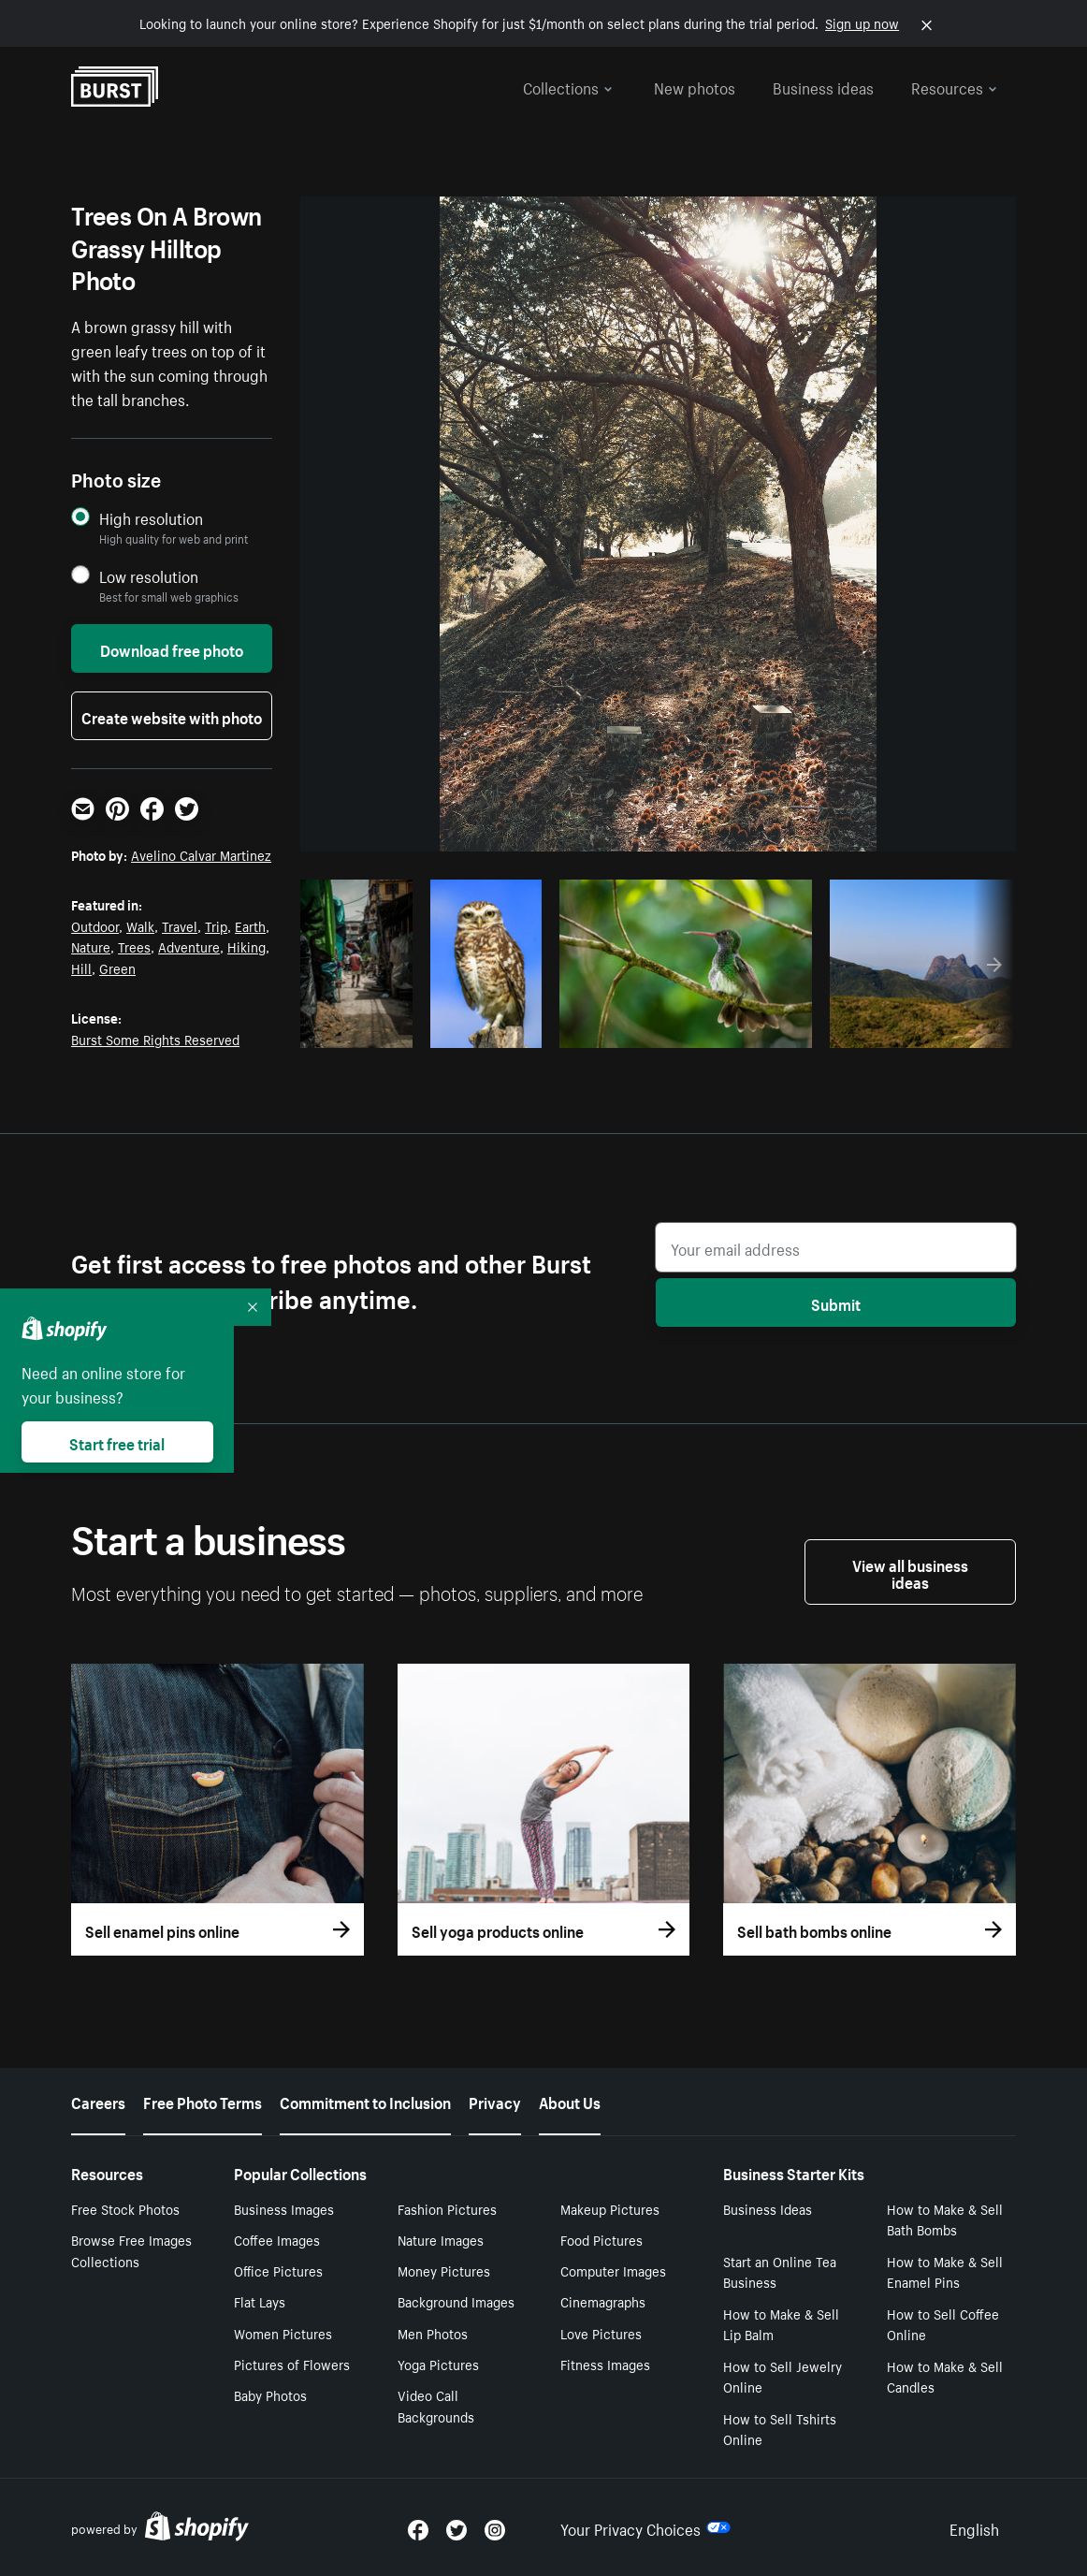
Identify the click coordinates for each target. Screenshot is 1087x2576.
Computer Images (613, 2270)
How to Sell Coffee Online (943, 2324)
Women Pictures (283, 2332)
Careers (98, 2100)
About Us (570, 2100)
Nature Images (441, 2239)
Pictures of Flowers (292, 2363)
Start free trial (117, 1442)
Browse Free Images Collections (131, 2250)
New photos (694, 86)
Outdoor (95, 925)
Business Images (284, 2208)
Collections (568, 86)
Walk (140, 925)
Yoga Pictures (438, 2363)
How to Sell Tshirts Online (779, 2429)
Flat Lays (259, 2301)
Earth (250, 925)
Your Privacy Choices (645, 2527)
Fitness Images (605, 2363)
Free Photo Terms (202, 2100)
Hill (81, 967)
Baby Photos (270, 2394)
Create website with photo (171, 716)
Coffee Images (277, 2239)
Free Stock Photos (125, 2208)
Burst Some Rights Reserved (155, 1038)
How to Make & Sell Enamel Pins (945, 2271)
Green (117, 967)
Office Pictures (278, 2270)
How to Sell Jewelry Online (782, 2376)
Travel (179, 925)
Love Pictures (601, 2332)
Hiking (246, 946)
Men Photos (433, 2332)
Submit (836, 1302)
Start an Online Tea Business (779, 2271)
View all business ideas (910, 1572)
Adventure (189, 946)
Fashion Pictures (447, 2208)
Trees (134, 946)
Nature (90, 946)
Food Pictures (601, 2239)
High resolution (151, 518)
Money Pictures (444, 2270)
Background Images (456, 2301)
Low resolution (148, 576)
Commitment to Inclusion (365, 2100)
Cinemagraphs (602, 2301)
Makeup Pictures (609, 2208)
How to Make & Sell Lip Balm (781, 2324)
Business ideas (823, 86)
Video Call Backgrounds (436, 2405)
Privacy (495, 2100)
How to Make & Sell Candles (945, 2376)
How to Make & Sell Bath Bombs (945, 2219)
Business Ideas (767, 2208)
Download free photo (171, 648)
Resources (954, 86)
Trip (216, 925)
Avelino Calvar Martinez (201, 854)
